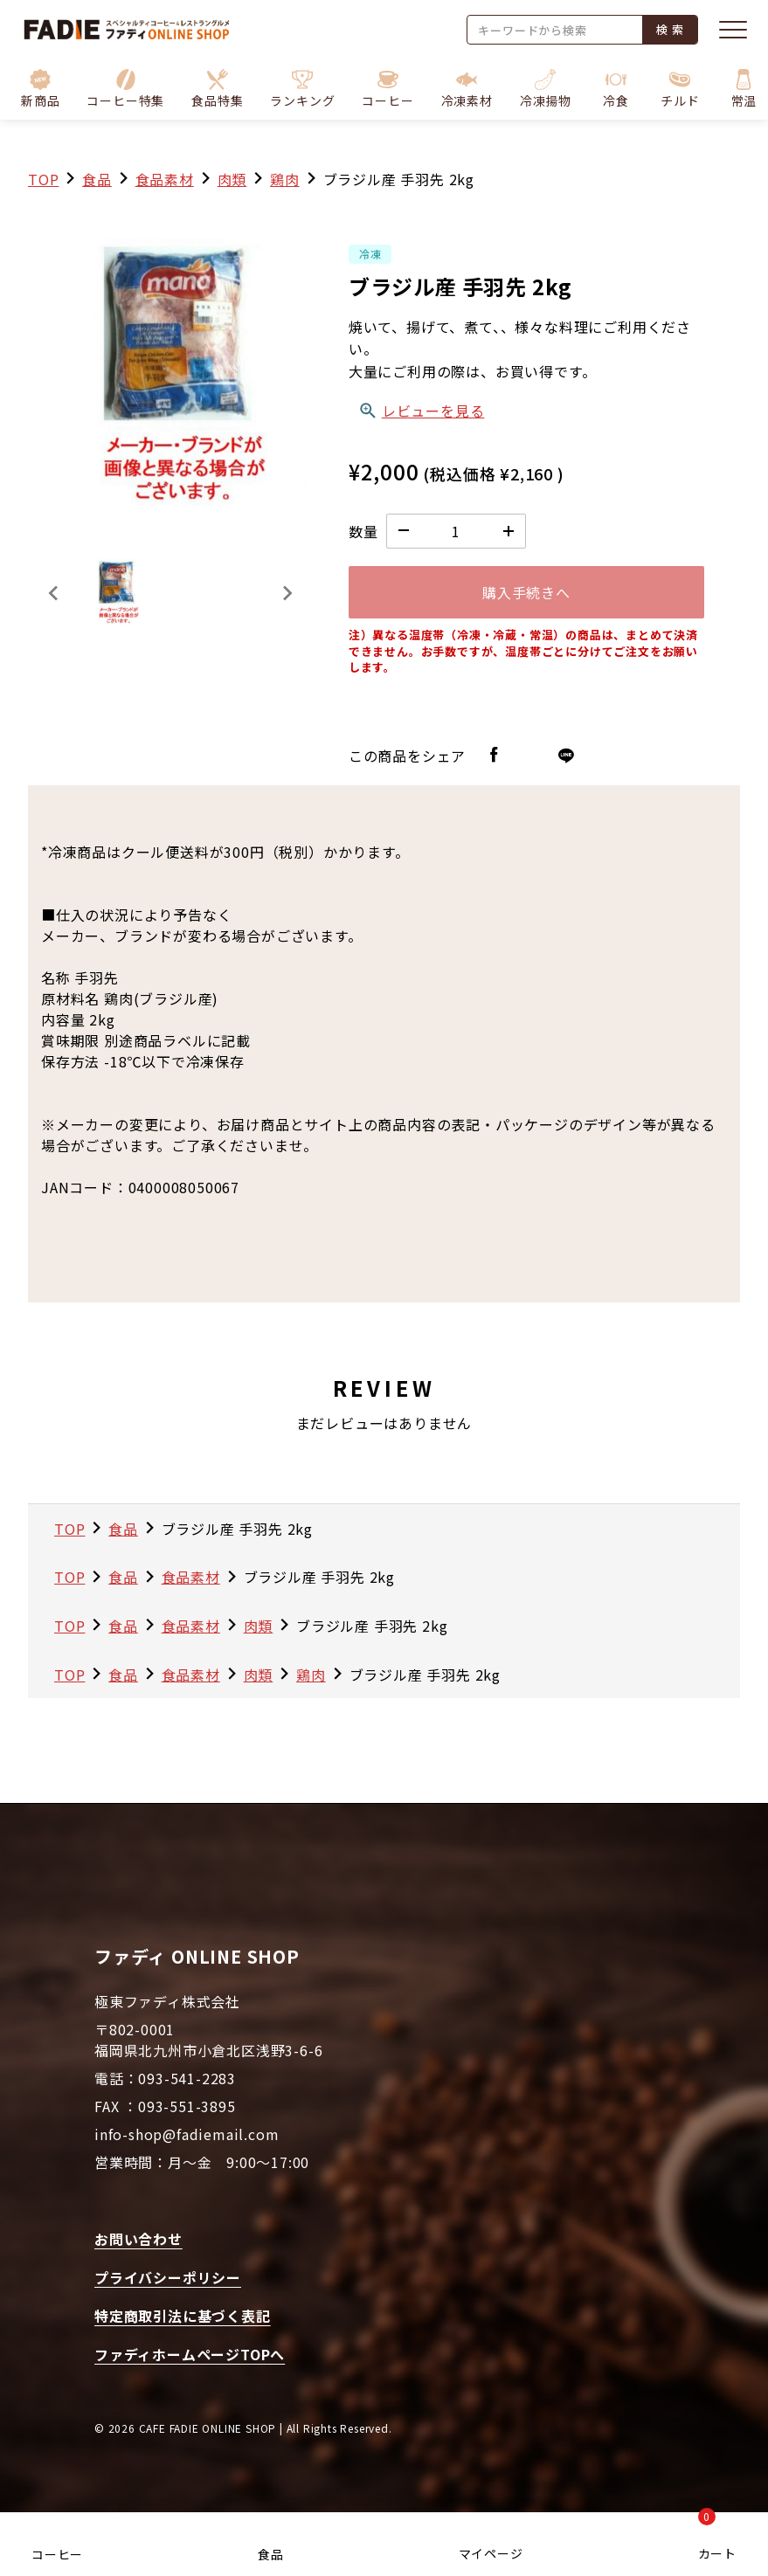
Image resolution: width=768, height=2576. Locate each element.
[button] (125, 89)
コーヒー (57, 2554)
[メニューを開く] (733, 29)
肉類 (232, 179)
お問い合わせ (138, 2238)
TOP (43, 179)
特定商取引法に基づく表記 (182, 2315)
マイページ (491, 2553)
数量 (363, 531)
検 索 (669, 29)
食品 (271, 2554)
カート (717, 2539)
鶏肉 (285, 179)
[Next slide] (286, 593)
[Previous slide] (54, 593)
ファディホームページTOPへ (189, 2354)
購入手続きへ (526, 592)
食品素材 (164, 179)
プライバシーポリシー (167, 2277)
